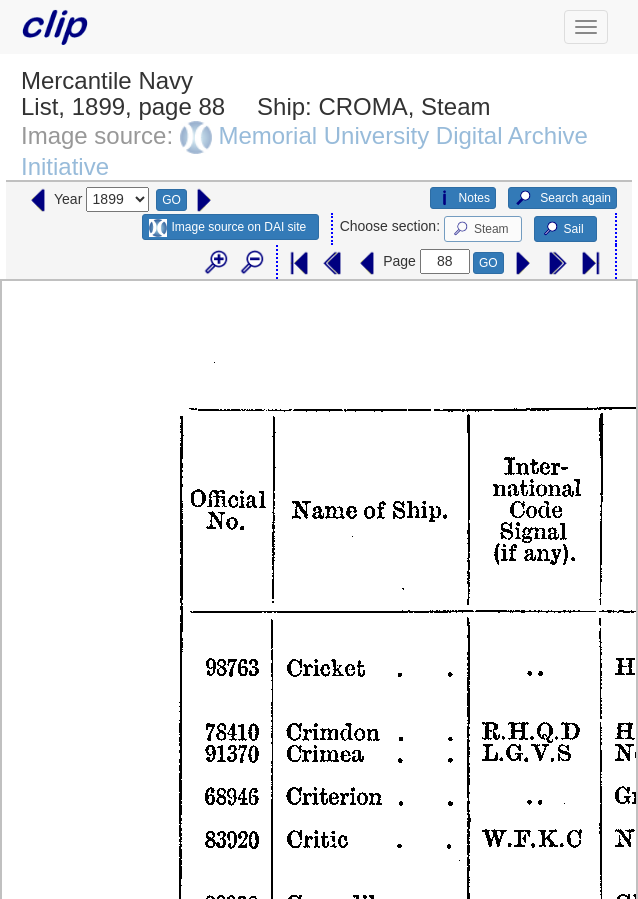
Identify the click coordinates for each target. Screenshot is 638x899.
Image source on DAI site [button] (227, 228)
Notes (463, 198)
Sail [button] (562, 229)
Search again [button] (562, 198)
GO (171, 200)
